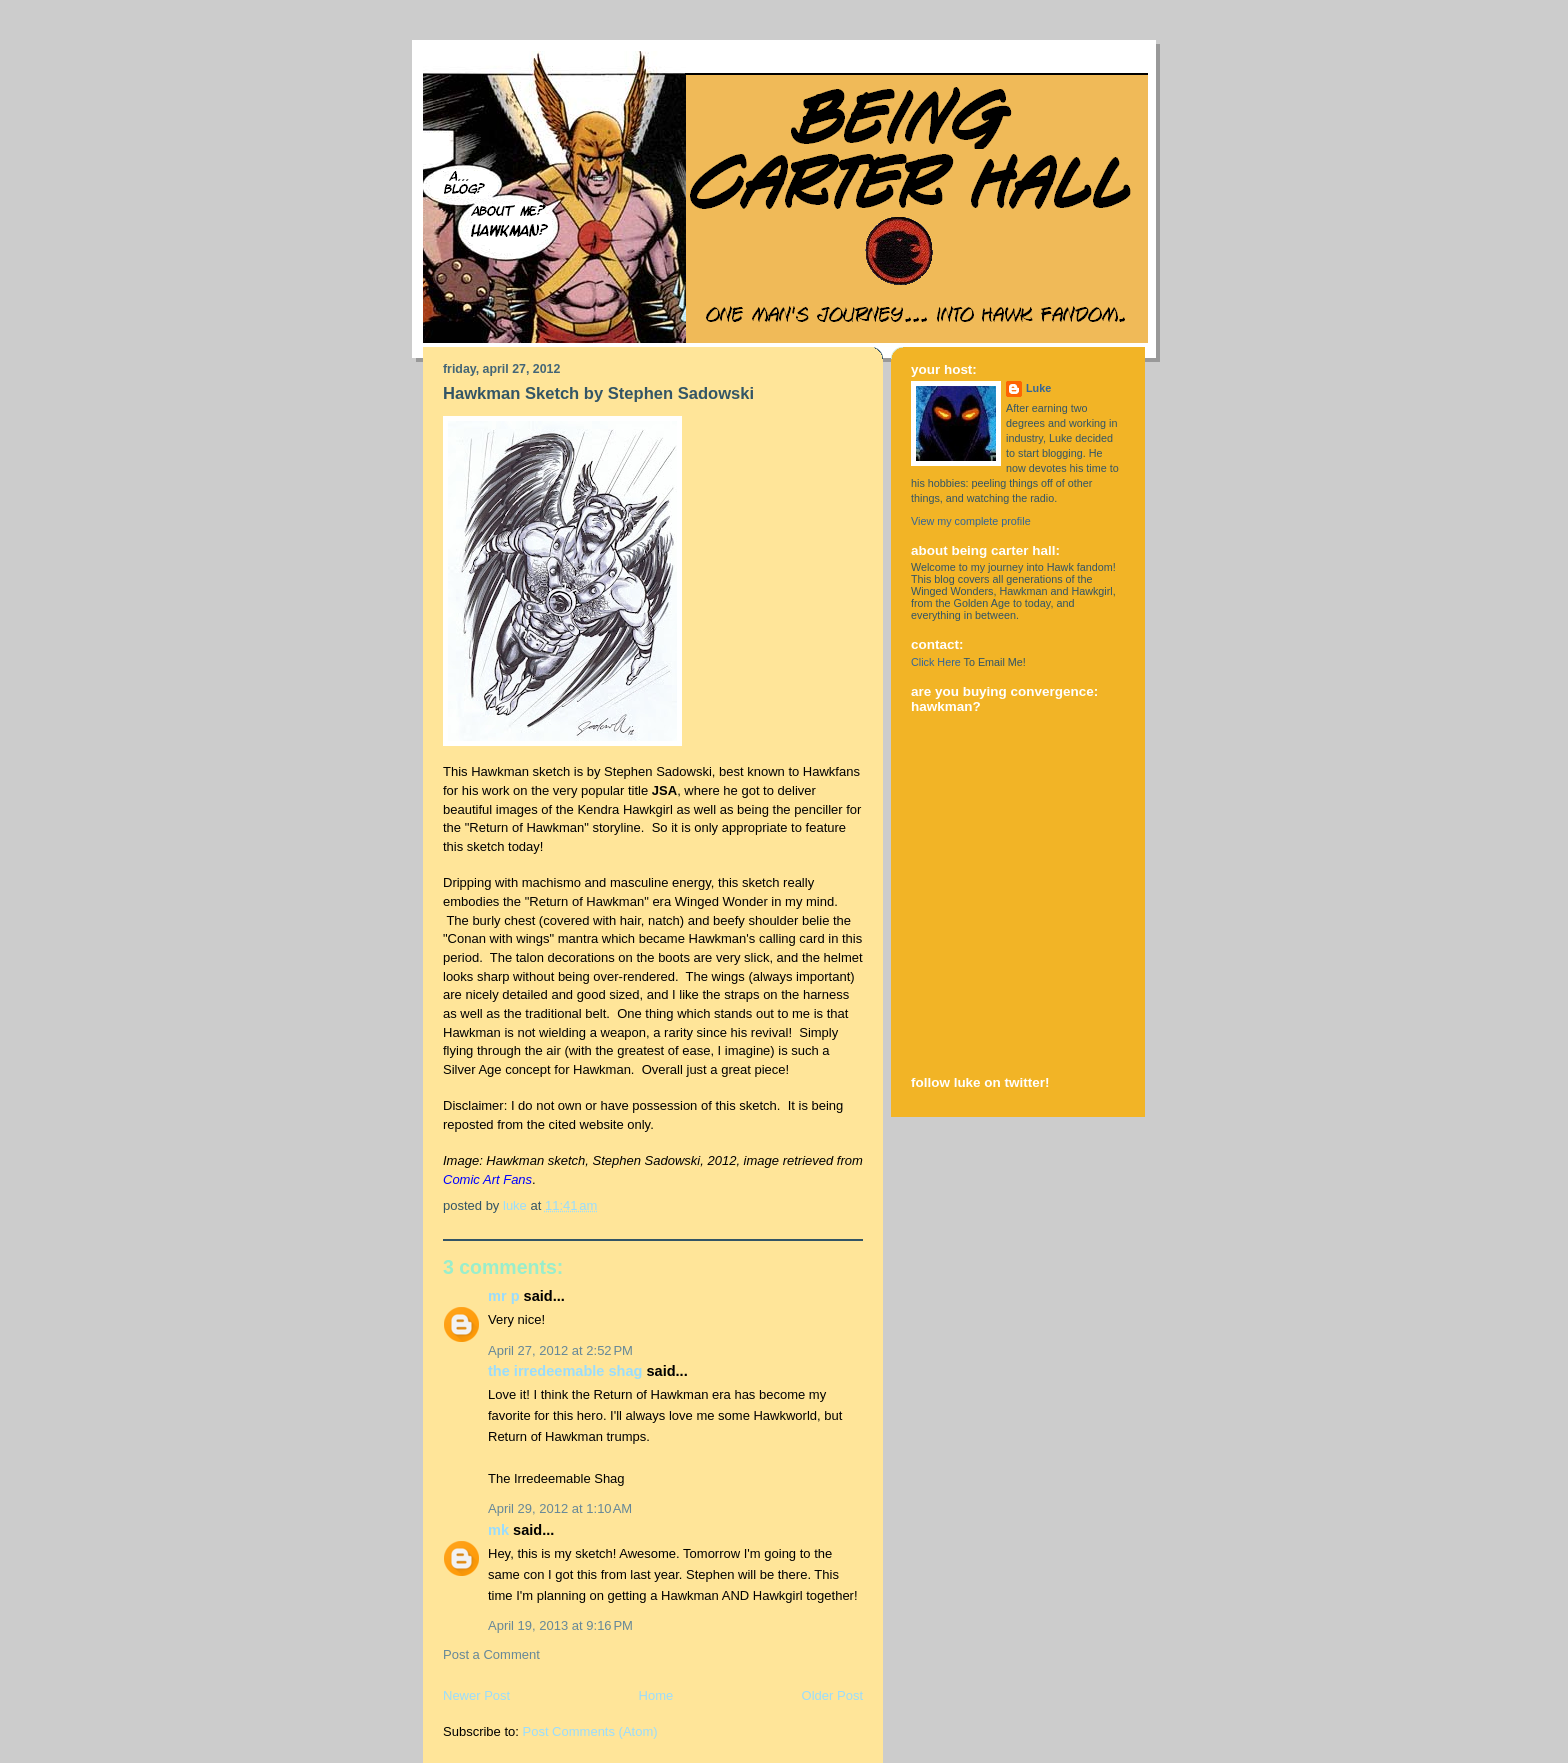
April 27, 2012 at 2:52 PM (560, 1350)
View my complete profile (971, 521)
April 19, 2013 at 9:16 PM (560, 1625)
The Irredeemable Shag (565, 1371)
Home (656, 1695)
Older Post (832, 1695)
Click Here (936, 662)
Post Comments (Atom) (590, 1731)
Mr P (504, 1296)
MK (498, 1530)
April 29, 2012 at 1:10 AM (560, 1508)
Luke (1038, 388)
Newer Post (476, 1695)
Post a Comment (491, 1654)
